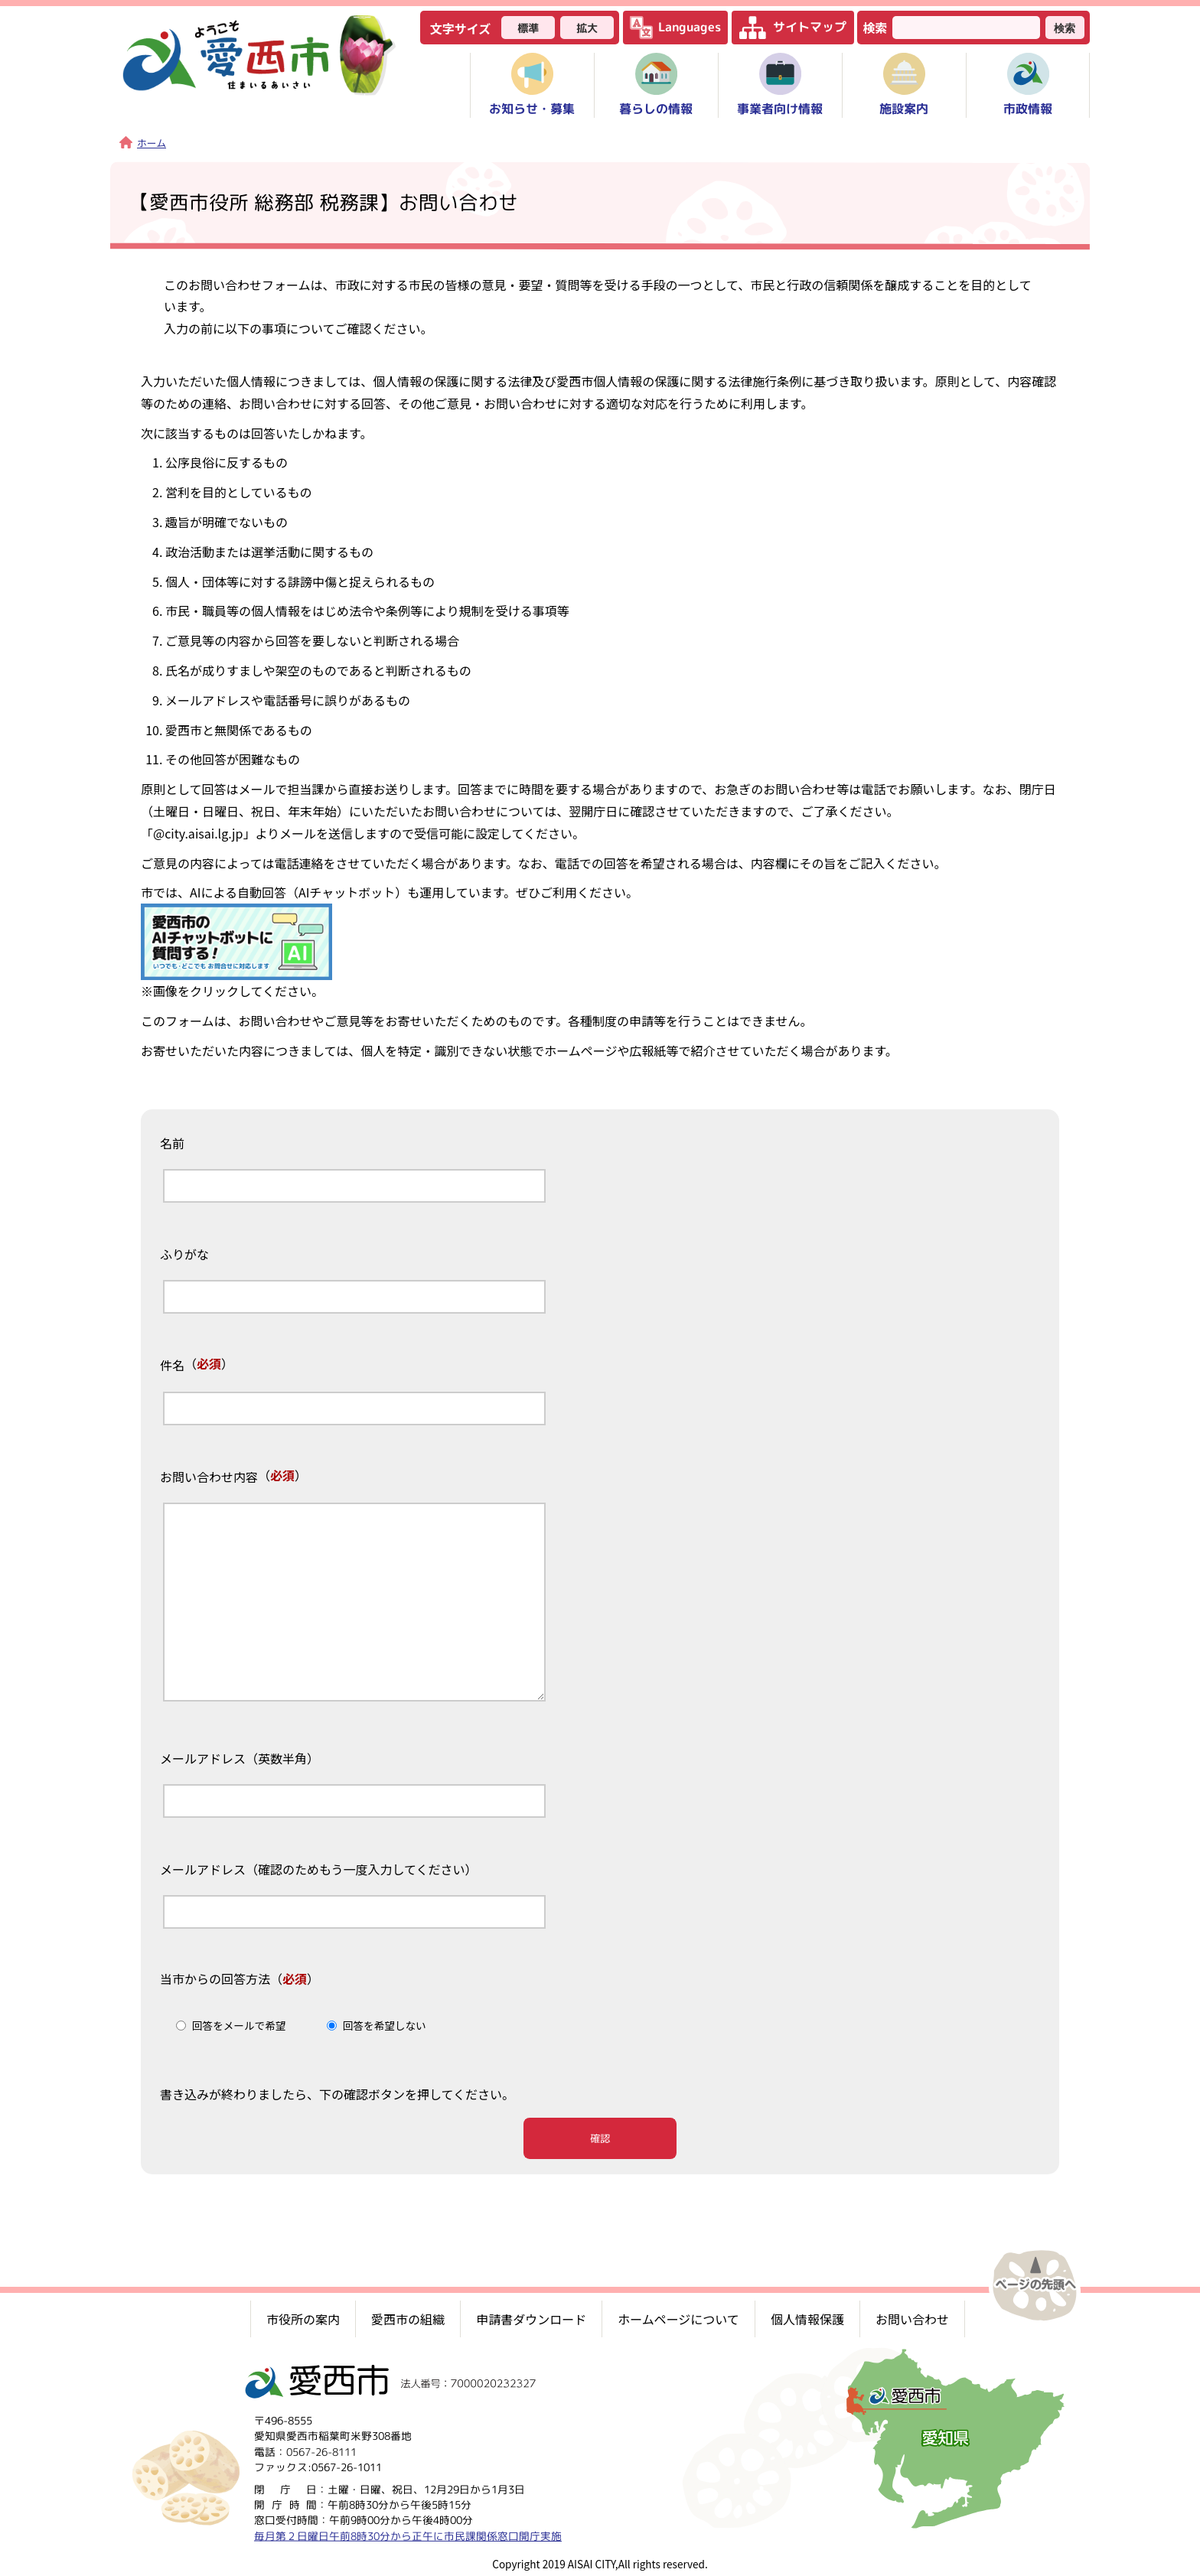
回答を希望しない (384, 2025)
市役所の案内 (303, 2318)
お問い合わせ (912, 2318)
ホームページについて (678, 2318)
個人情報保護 (807, 2318)
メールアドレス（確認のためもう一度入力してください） (319, 1870)
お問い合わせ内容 (209, 1476)
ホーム (142, 142)
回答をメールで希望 (238, 2025)
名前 (172, 1144)
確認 (600, 2138)
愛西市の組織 (408, 2318)
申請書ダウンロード (531, 2318)
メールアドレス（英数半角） (239, 1759)
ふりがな (184, 1255)
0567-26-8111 (321, 2451)
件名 (172, 1365)
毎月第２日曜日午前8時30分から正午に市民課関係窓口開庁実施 (408, 2535)
